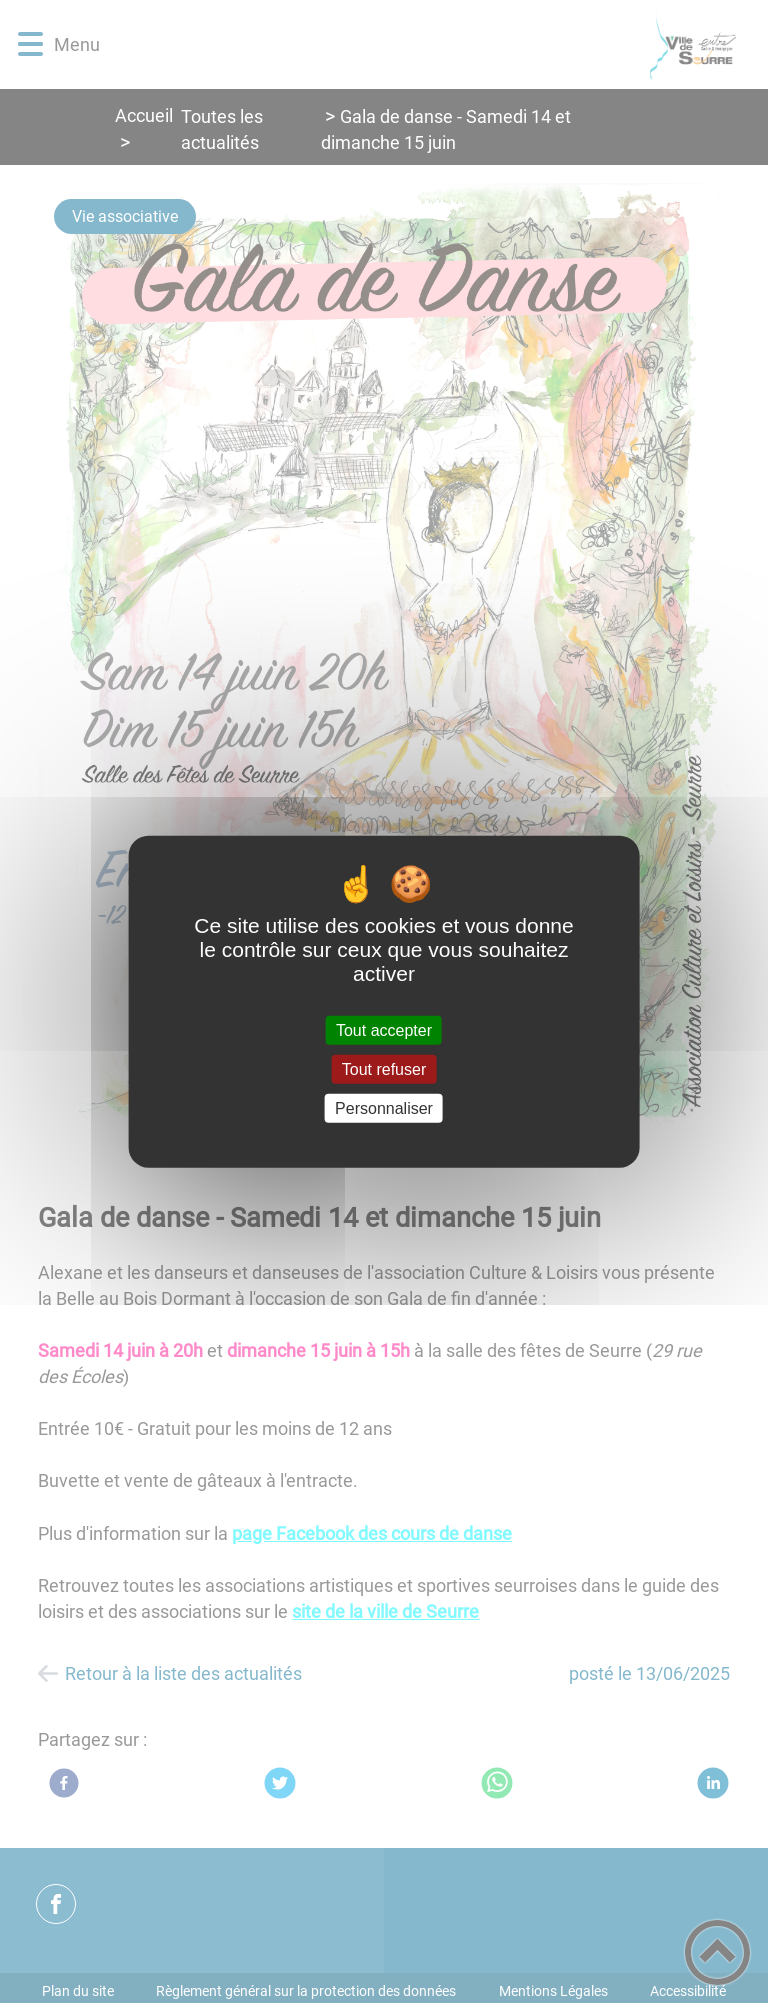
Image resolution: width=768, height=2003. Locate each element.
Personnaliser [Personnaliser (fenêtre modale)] (384, 1108)
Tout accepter (384, 1029)
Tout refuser (384, 1068)
